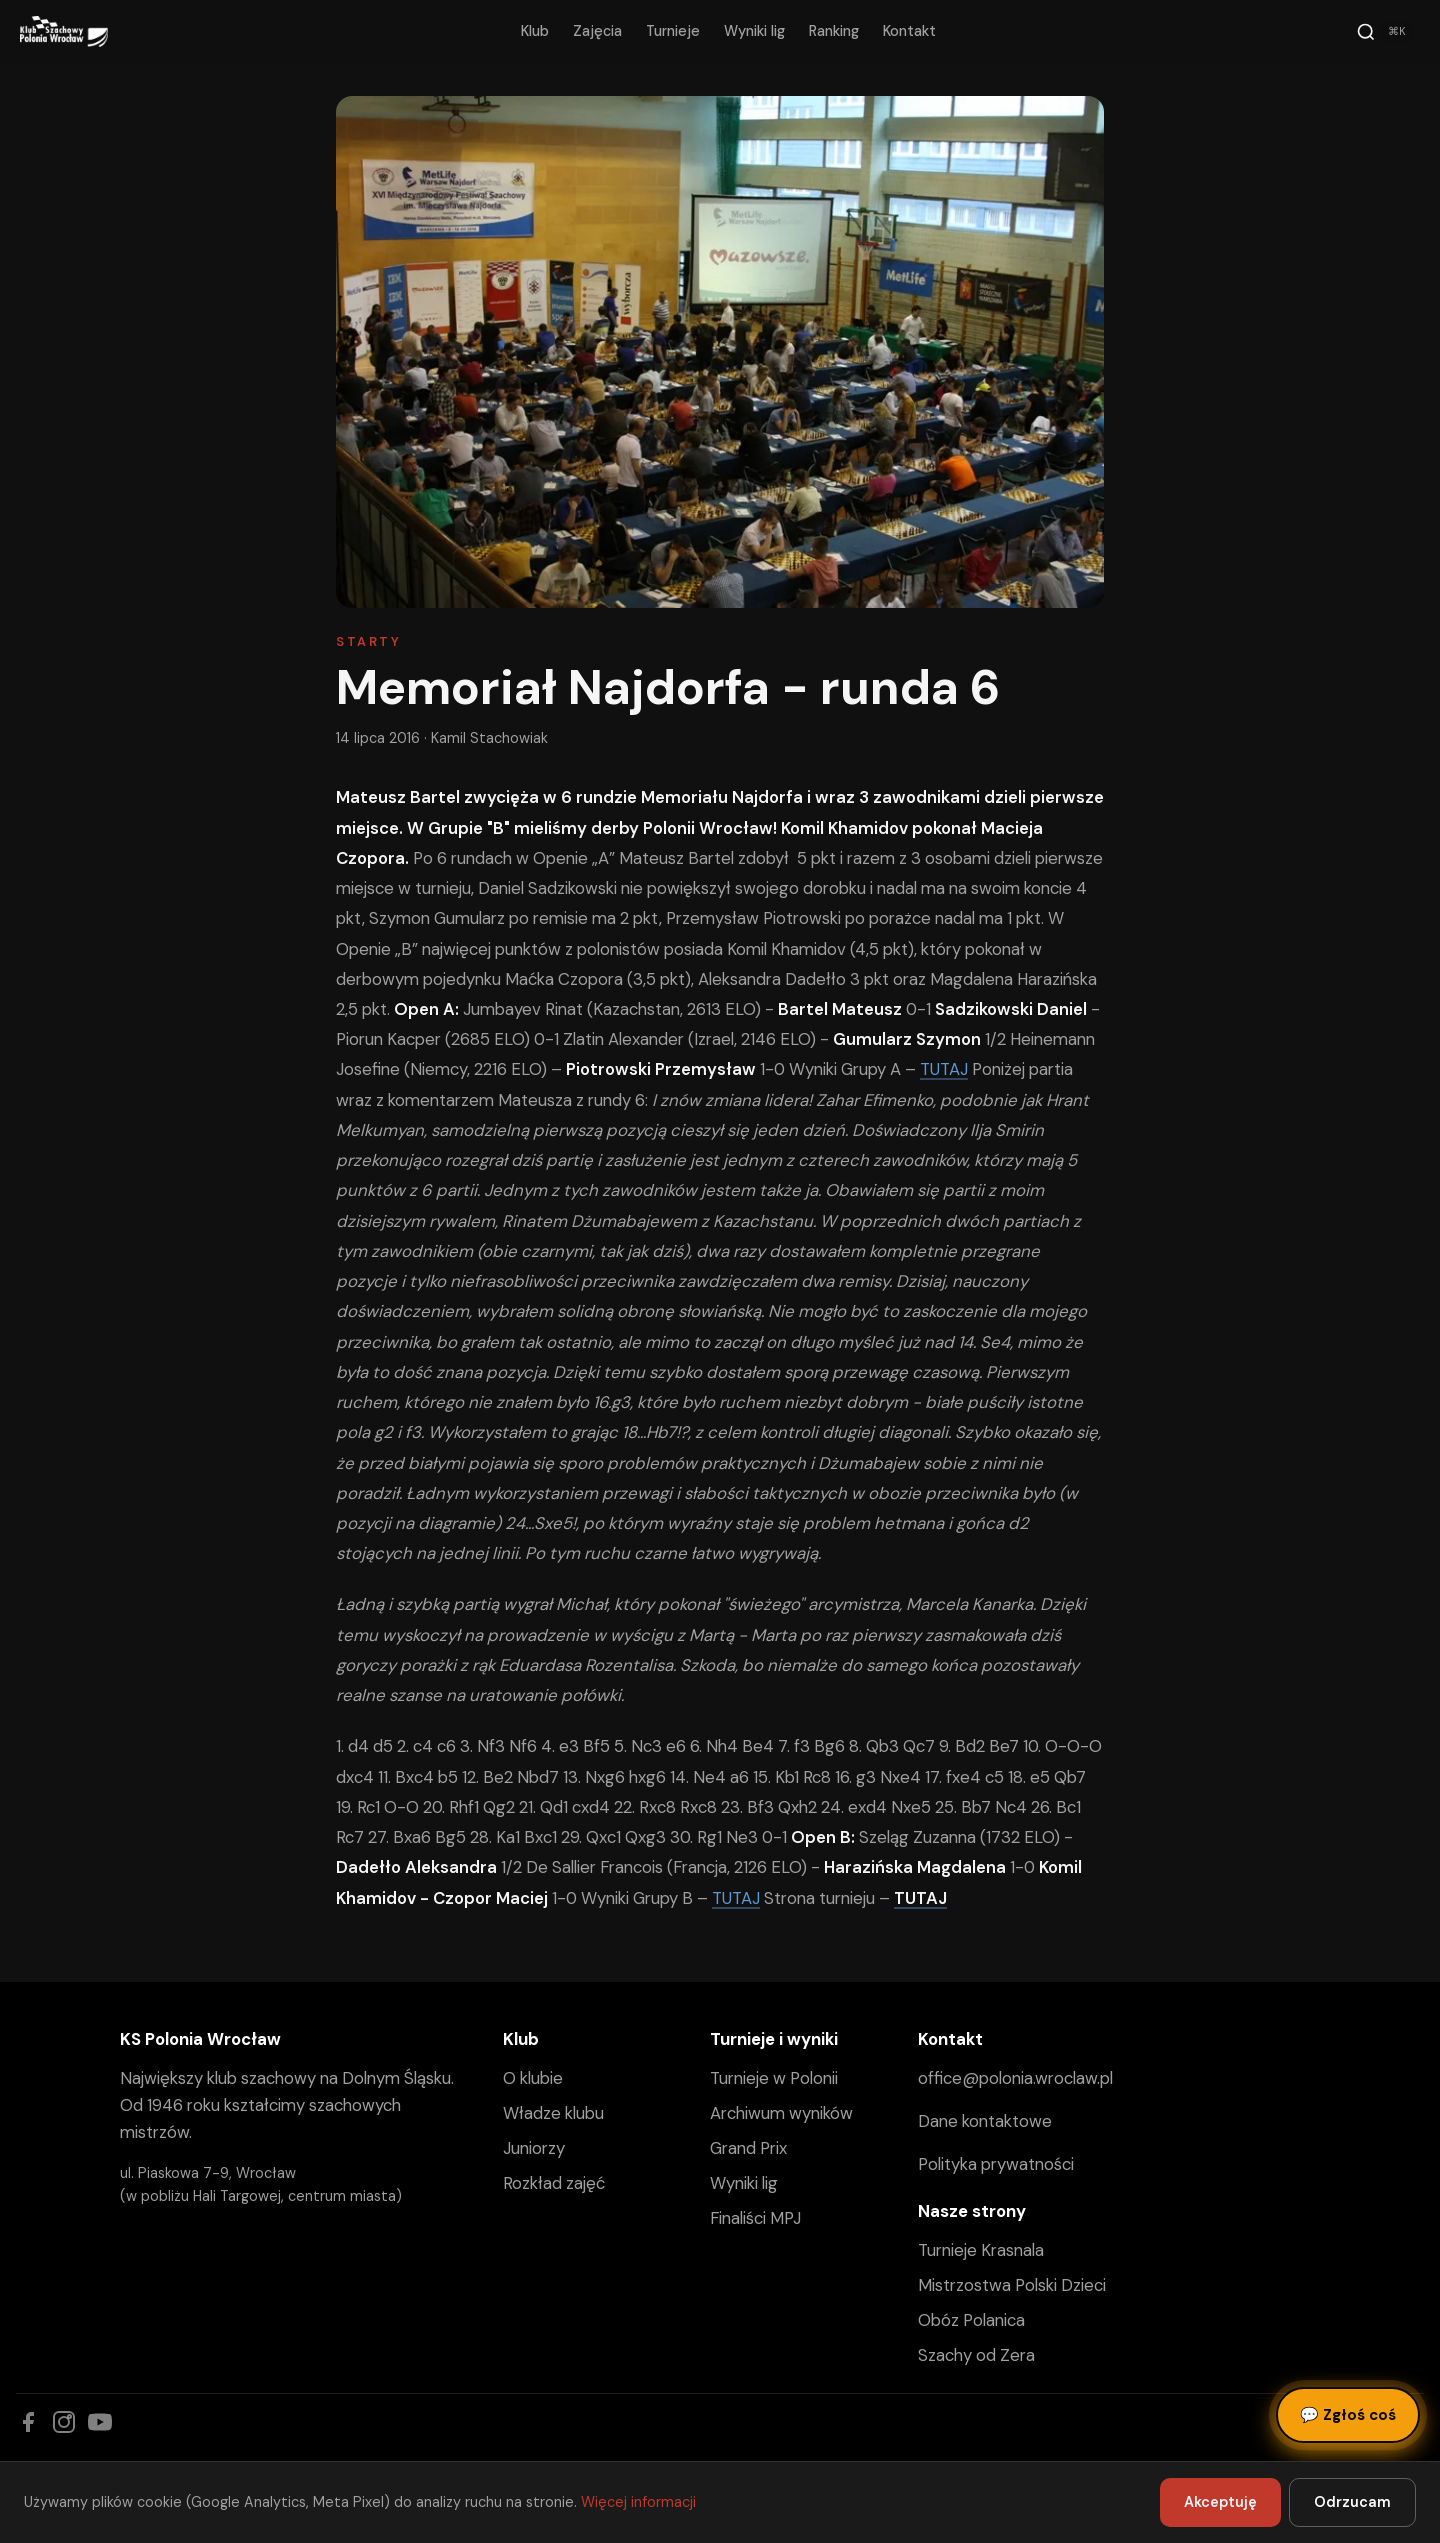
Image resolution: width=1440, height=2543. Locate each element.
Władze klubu (553, 2113)
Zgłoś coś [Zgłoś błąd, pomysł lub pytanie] (1348, 2415)
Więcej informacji (638, 2502)
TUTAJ (944, 1069)
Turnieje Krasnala (981, 2250)
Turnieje (673, 31)
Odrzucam (1352, 2502)
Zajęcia (597, 31)
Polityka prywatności (996, 2164)
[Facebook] (28, 2422)
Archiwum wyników (781, 2113)
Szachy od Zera (976, 2355)
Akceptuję (1220, 2502)
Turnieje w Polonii (774, 2078)
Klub (535, 31)
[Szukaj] (1384, 32)
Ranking (834, 31)
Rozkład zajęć (554, 2183)
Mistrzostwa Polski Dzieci (1012, 2285)
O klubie (533, 2078)
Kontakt (909, 31)
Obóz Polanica (971, 2320)
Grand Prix (748, 2148)
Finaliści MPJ (755, 2218)
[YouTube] (100, 2422)
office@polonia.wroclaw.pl (1015, 2078)
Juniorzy (534, 2148)
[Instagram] (64, 2422)
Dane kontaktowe (985, 2121)
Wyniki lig (754, 31)
